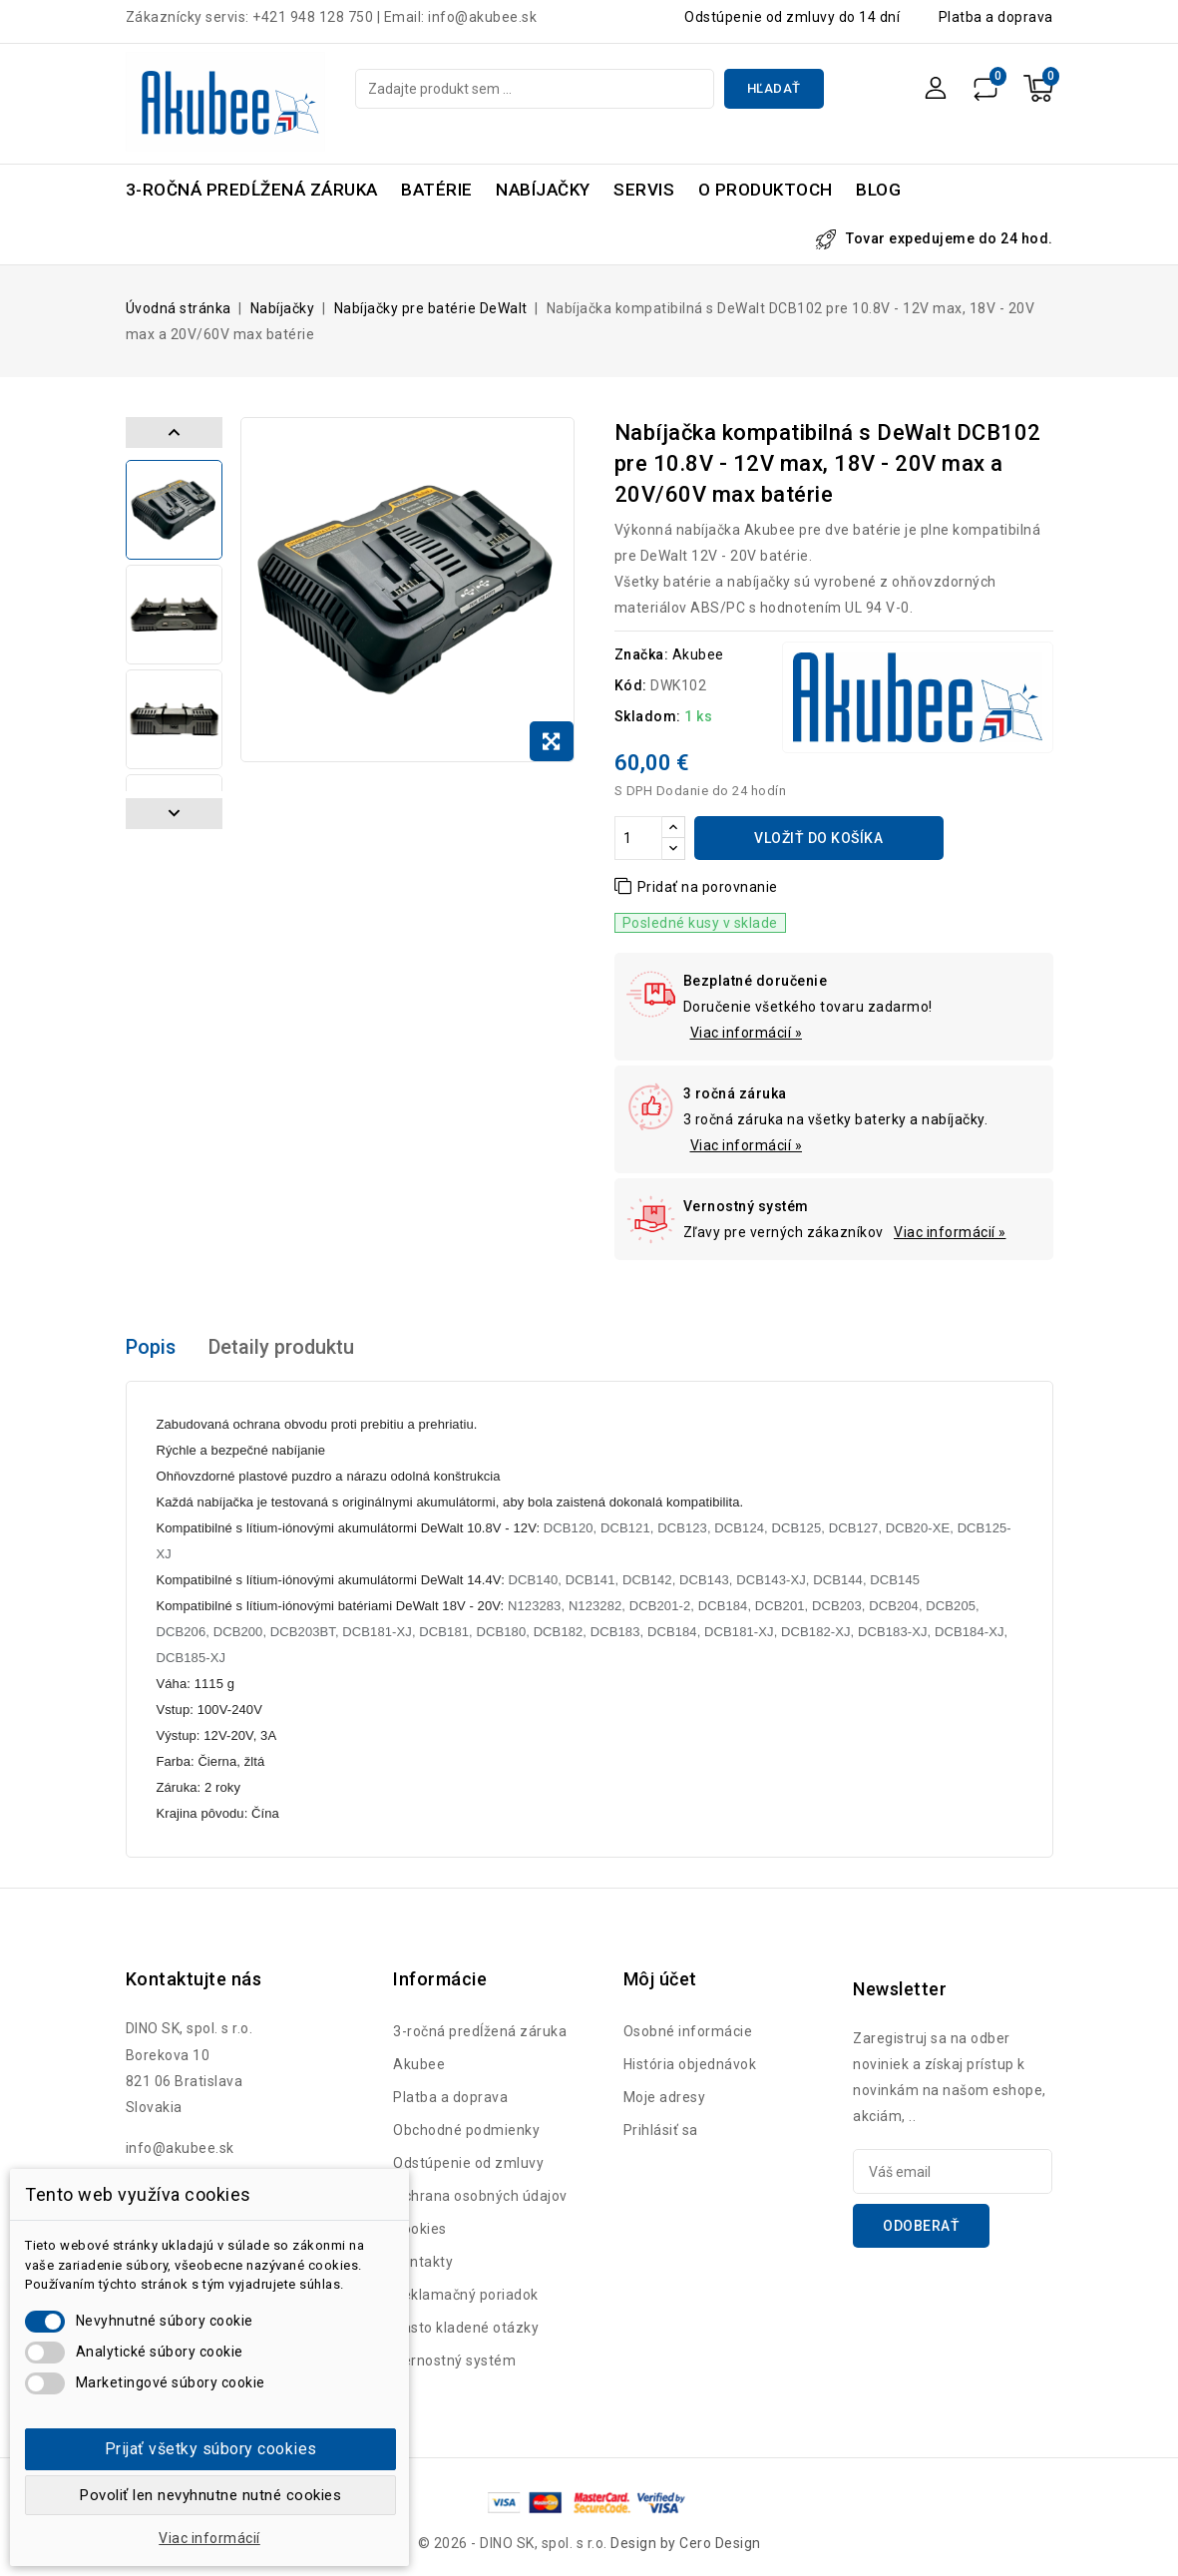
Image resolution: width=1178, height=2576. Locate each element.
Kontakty (423, 2262)
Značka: (641, 654)
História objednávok (690, 2064)
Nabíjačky (543, 190)
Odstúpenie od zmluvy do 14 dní (792, 17)
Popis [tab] (151, 1348)
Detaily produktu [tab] (282, 1348)
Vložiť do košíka (818, 838)
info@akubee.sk (180, 2148)
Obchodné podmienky (466, 2130)
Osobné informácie (688, 2031)
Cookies (420, 2229)
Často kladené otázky (466, 2328)
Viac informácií (209, 2538)
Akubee (698, 654)
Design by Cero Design (685, 2543)
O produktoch (765, 190)
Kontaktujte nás (194, 1978)
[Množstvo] (638, 838)
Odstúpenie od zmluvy (468, 2163)
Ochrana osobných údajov (480, 2196)
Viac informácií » (746, 1033)
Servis (643, 190)
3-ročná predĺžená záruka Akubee (480, 2047)
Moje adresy (664, 2097)
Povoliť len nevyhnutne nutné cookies (210, 2495)
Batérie (437, 190)
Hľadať (774, 88)
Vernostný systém (454, 2360)
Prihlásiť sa (660, 2130)
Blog (878, 190)
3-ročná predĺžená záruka (252, 190)
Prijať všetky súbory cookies (211, 2448)
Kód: (630, 685)
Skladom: (647, 716)
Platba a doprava (996, 17)
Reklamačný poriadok (466, 2295)
